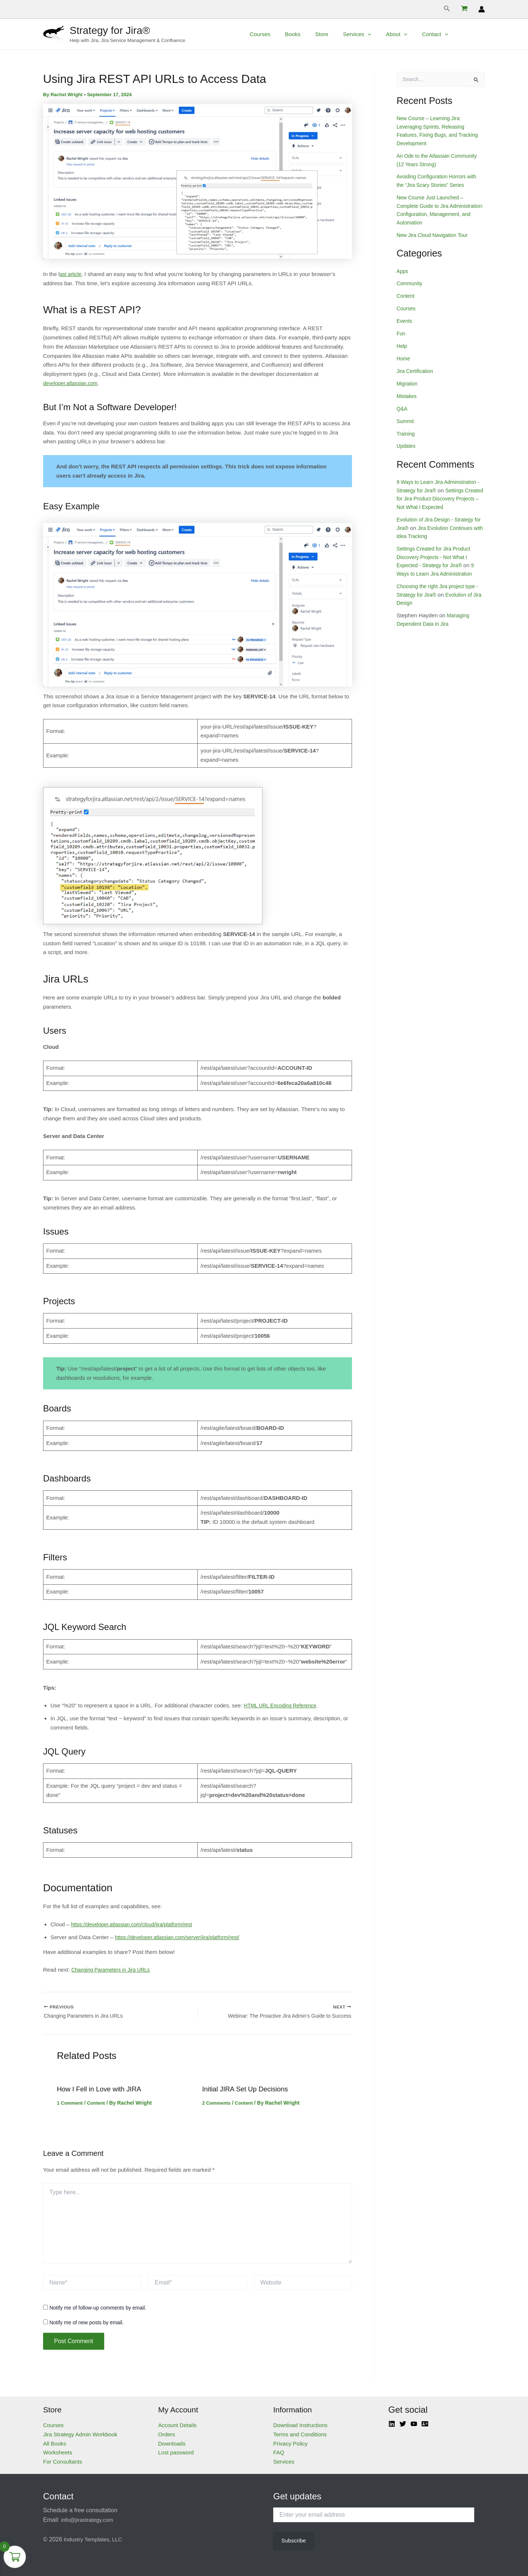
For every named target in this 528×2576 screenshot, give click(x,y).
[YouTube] (414, 2423)
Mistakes (407, 394)
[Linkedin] (391, 2423)
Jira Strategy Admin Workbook (80, 2434)
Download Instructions (300, 2425)
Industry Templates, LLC (95, 2539)
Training (406, 432)
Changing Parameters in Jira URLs (114, 1969)
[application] (384, 34)
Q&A (402, 407)
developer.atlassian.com (72, 383)
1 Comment (71, 2106)
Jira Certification (416, 369)
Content (99, 2106)
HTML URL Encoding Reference (283, 1705)
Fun (401, 332)
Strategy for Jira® (110, 30)
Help (402, 345)
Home (404, 357)
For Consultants (62, 2461)
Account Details (177, 2425)
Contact (444, 34)
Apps (403, 270)
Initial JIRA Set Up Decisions (248, 2092)
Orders (166, 2434)
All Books (54, 2443)
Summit (406, 419)
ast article (71, 274)
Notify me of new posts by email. (86, 2325)
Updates (407, 444)
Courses (287, 34)
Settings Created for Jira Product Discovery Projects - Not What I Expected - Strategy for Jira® (437, 554)
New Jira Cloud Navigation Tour (435, 234)
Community (411, 282)
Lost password (176, 2453)
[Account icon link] (481, 9)
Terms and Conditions (300, 2434)
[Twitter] (402, 2423)
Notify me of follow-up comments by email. (97, 2311)
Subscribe (293, 2540)
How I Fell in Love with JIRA (103, 2092)
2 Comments (217, 2106)
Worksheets (57, 2453)
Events (405, 320)
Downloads (172, 2443)
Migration (408, 382)
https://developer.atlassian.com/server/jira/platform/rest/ (182, 1937)
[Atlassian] (425, 2423)
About (409, 34)
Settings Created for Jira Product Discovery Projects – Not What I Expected (439, 496)
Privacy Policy (290, 2443)
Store (342, 34)
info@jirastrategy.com (89, 2520)
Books (316, 34)
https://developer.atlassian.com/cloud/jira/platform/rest (137, 1924)
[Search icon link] (447, 9)
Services (374, 34)
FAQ (278, 2453)
